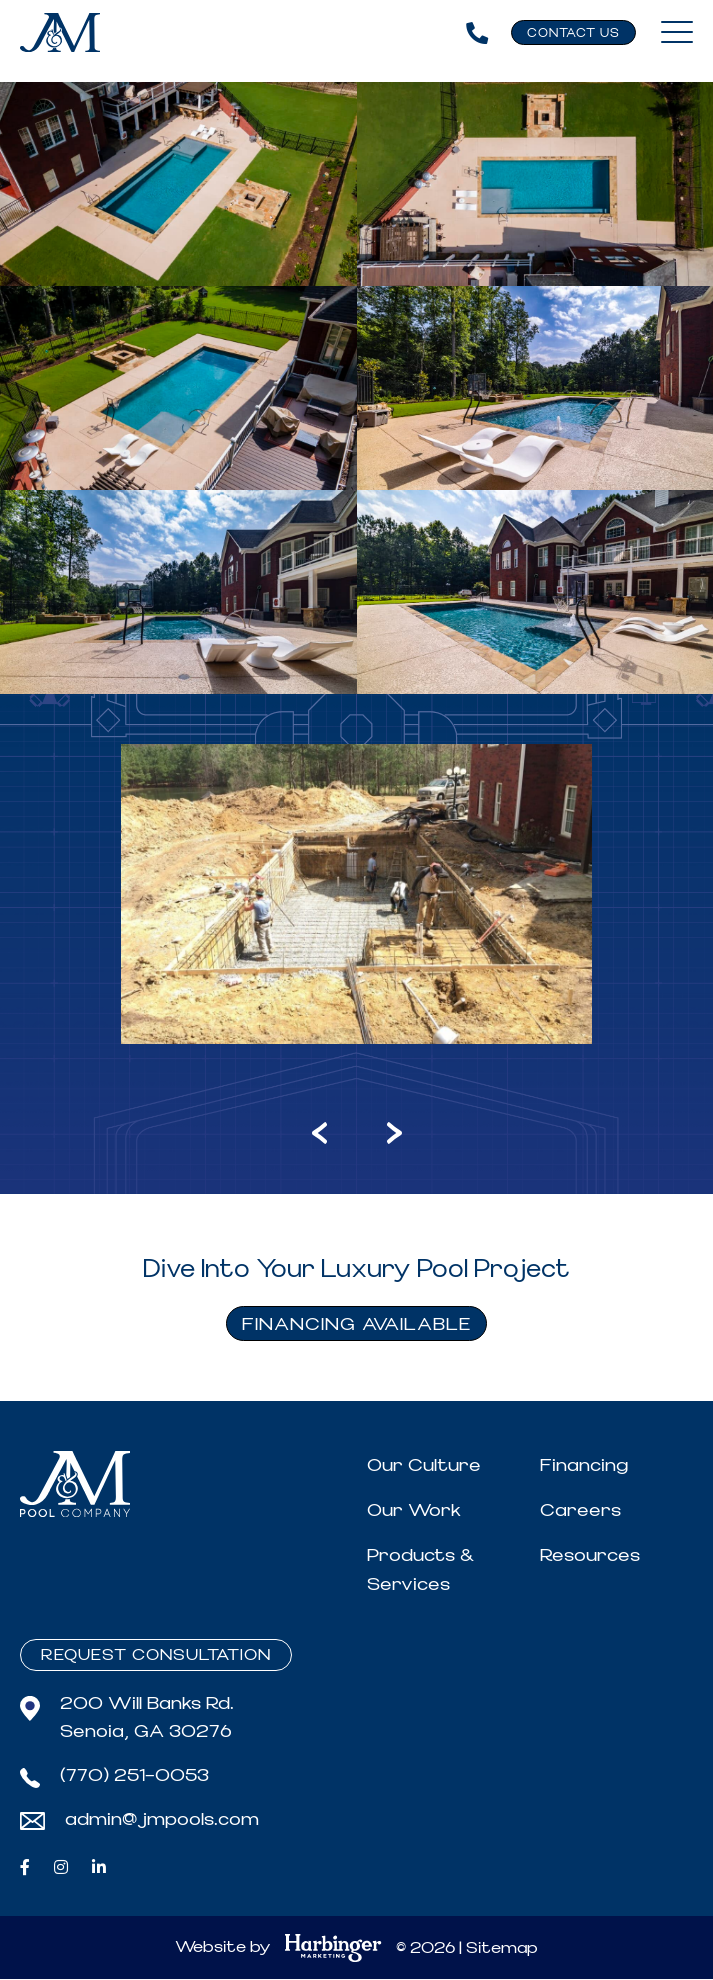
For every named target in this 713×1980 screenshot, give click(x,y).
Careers (580, 1510)
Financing (584, 1465)
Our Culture (424, 1465)
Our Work (414, 1510)
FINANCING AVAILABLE (356, 1324)
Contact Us (573, 33)
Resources (590, 1555)
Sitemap (502, 1949)
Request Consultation (156, 1656)
